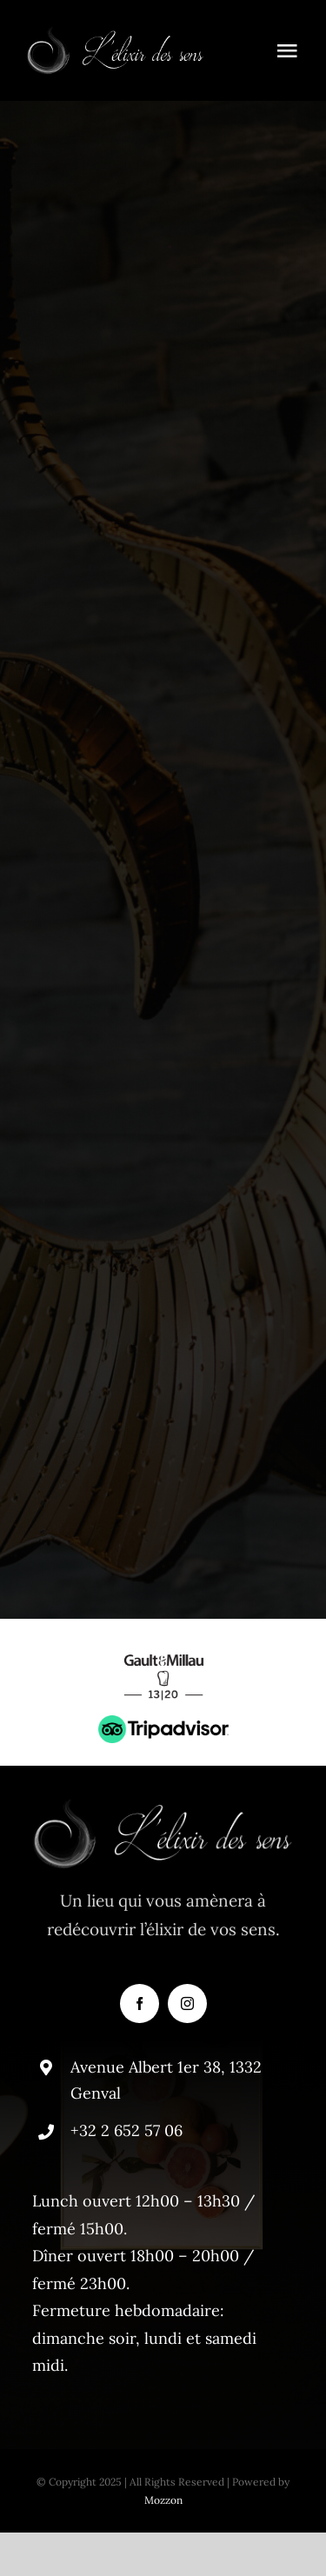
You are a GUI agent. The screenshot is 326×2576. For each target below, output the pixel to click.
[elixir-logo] (115, 33)
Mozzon (163, 2499)
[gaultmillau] (163, 1649)
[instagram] (187, 2003)
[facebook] (139, 2003)
